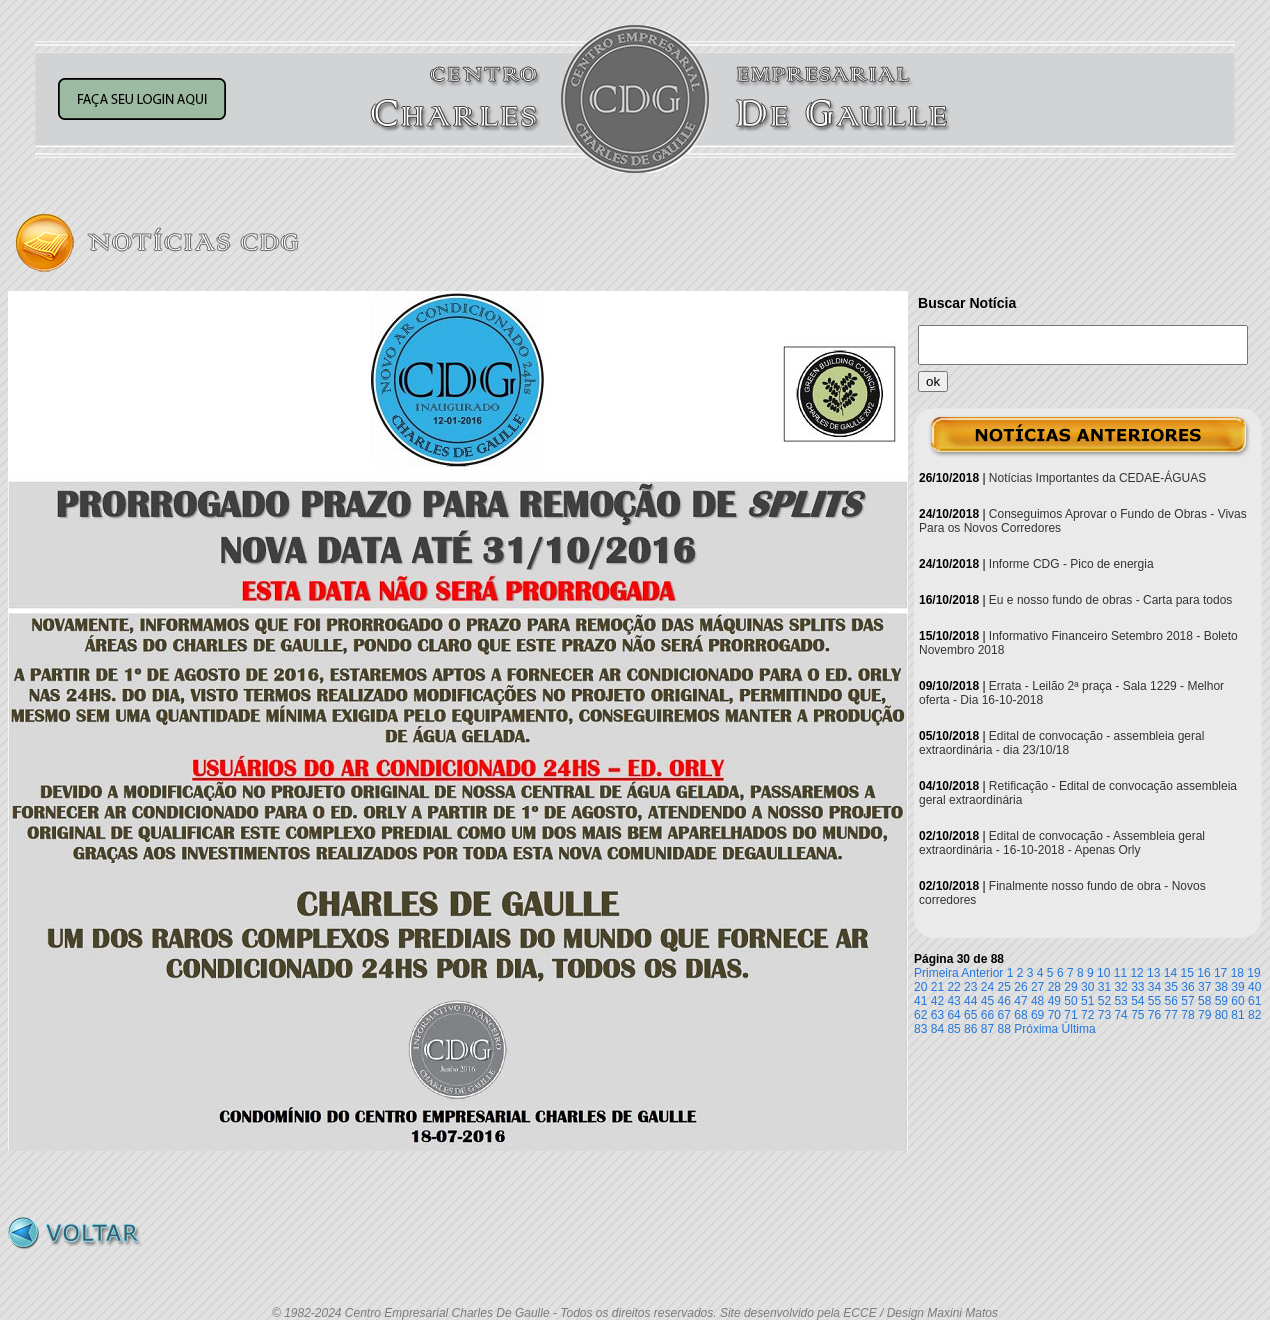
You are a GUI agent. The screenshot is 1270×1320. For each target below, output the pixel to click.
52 (1104, 1001)
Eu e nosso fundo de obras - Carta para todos (1111, 600)
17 (1220, 973)
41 (920, 1001)
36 (1187, 987)
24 (987, 987)
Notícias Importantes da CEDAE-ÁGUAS (1097, 478)
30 (1087, 987)
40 (1254, 987)
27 (1037, 987)
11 (1120, 973)
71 (1070, 1015)
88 (1004, 1029)
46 (1004, 1001)
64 (953, 1015)
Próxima (1036, 1029)
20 (920, 987)
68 (1020, 1015)
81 (1237, 1015)
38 (1221, 987)
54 (1137, 1001)
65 (970, 1015)
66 (987, 1015)
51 (1087, 1001)
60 (1237, 1001)
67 (1004, 1015)
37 (1204, 987)
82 (1254, 1015)
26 (1020, 987)
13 (1153, 973)
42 (937, 1001)
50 (1070, 1001)
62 (920, 1015)
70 (1054, 1015)
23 (970, 987)
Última (1079, 1029)
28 (1054, 987)
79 (1204, 1015)
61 (1254, 1001)
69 (1037, 1015)
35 (1171, 987)
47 (1020, 1001)
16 (1203, 973)
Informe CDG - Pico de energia (1071, 564)
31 (1104, 987)
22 (953, 987)
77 (1171, 1015)
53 (1120, 1001)
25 (1004, 987)
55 (1154, 1001)
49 (1054, 1001)
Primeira (936, 973)
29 (1070, 987)
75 (1137, 1015)
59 (1221, 1001)
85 (953, 1029)
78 (1187, 1015)
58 (1204, 1001)
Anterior (982, 973)
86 (970, 1029)
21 (937, 987)
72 (1087, 1015)
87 (987, 1029)
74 (1120, 1015)
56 (1171, 1001)
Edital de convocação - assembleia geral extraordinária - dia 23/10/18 (1061, 743)
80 (1221, 1015)
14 (1170, 973)
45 (987, 1001)
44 (970, 1001)
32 (1120, 987)
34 (1154, 987)
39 (1237, 987)
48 (1037, 1001)
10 (1103, 973)
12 (1136, 973)
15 (1187, 973)
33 (1137, 987)
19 (1253, 973)
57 (1187, 1001)
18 (1237, 973)
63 (937, 1015)
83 (920, 1029)
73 (1104, 1015)
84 (937, 1029)
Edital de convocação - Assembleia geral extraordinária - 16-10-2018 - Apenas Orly (1062, 843)
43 (953, 1001)
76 (1154, 1015)
